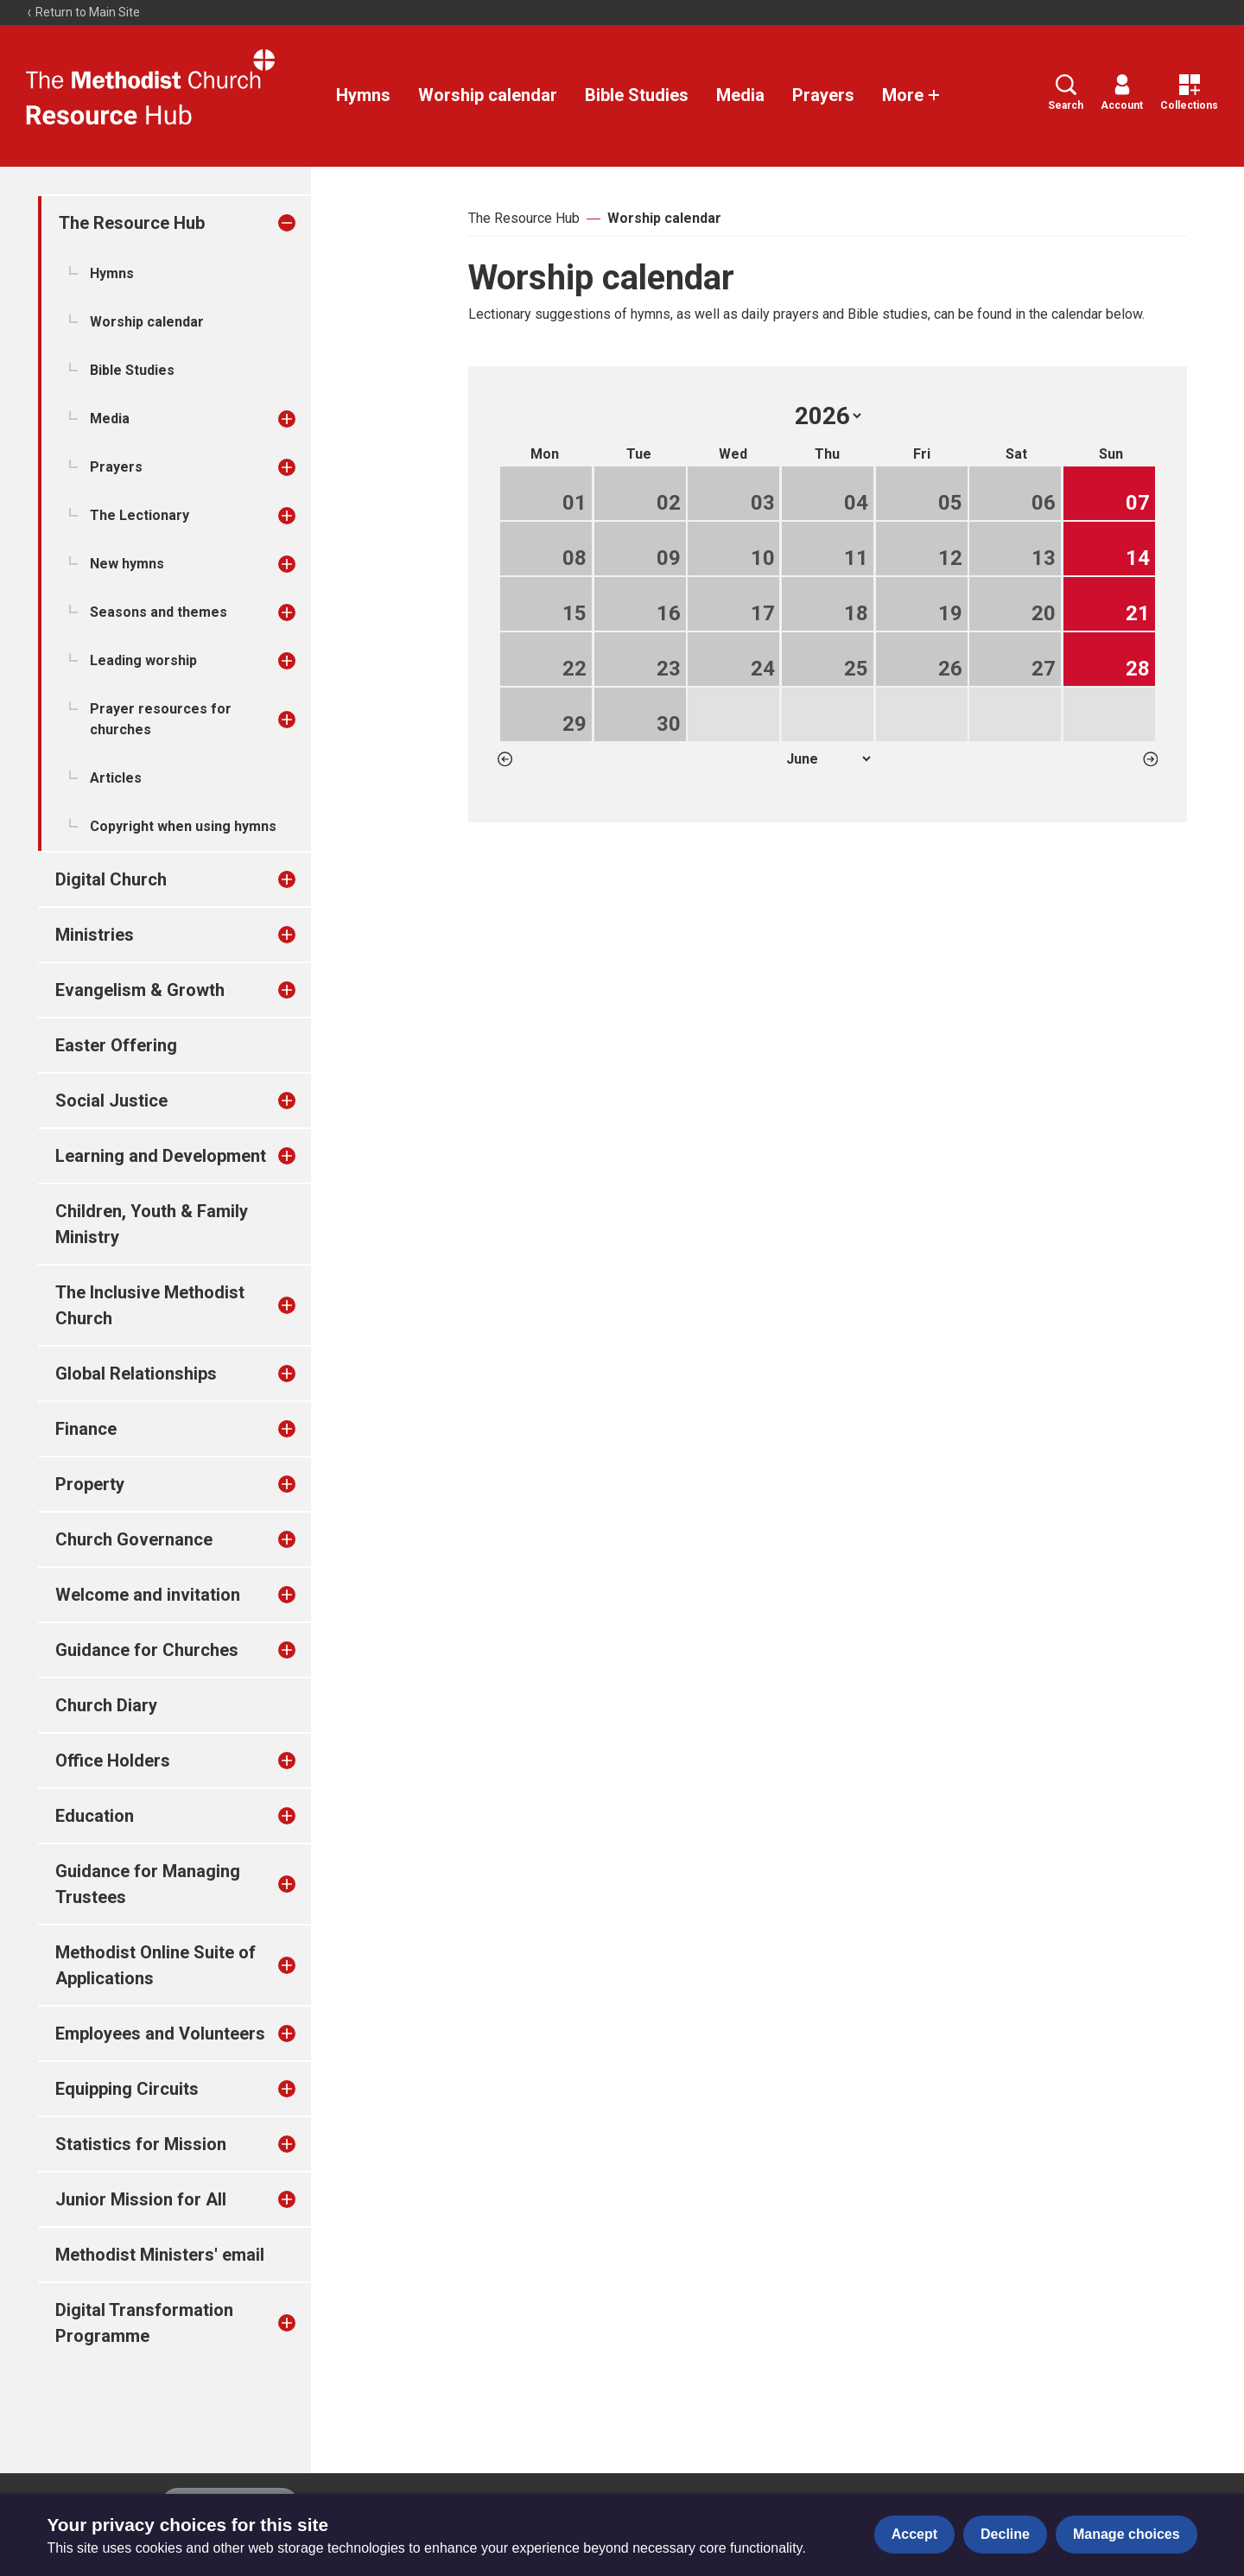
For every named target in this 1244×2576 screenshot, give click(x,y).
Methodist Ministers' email (159, 2254)
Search (1065, 92)
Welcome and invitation (147, 1594)
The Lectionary (139, 515)
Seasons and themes (158, 612)
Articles (116, 778)
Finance (86, 1428)
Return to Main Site (83, 12)
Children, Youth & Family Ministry (151, 1224)
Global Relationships (136, 1373)
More (911, 95)
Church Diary (106, 1705)
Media (740, 95)
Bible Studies (637, 95)
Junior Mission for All (140, 2199)
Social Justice (111, 1100)
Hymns (363, 95)
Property (89, 1484)
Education (94, 1815)
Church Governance (134, 1539)
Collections (1189, 92)
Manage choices (1126, 2534)
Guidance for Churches (146, 1650)
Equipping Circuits (127, 2088)
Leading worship (143, 660)
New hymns (127, 563)
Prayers (823, 95)
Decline (1005, 2534)
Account (1122, 92)
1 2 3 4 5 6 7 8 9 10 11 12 (828, 759)
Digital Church (111, 879)
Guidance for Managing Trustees (147, 1884)
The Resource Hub (132, 223)
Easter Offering (116, 1045)
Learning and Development (160, 1155)
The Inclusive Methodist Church (149, 1305)
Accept (914, 2534)
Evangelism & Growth (140, 990)
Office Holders (112, 1760)
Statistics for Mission (140, 2144)
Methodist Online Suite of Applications (155, 1965)
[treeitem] (305, 223)
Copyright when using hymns (183, 826)
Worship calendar (487, 95)
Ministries (94, 934)
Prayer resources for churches (161, 719)
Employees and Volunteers (160, 2033)
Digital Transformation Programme (144, 2323)
